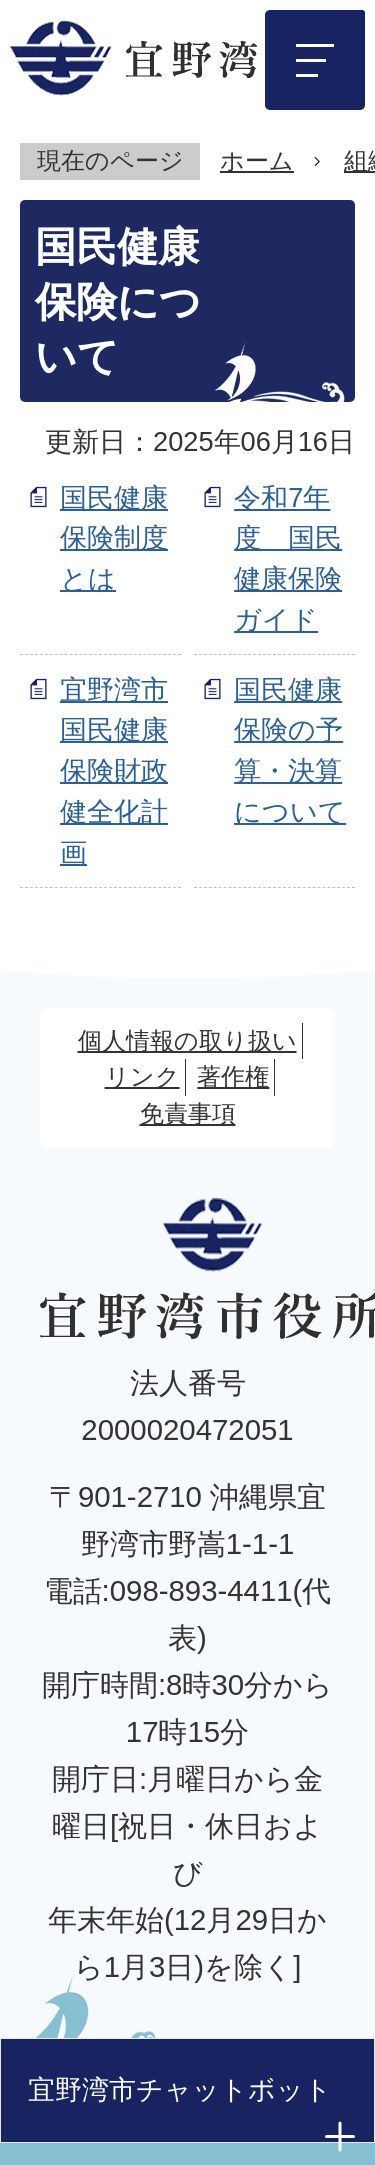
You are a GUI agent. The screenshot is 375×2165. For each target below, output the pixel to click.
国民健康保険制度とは (114, 538)
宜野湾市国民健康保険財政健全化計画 (114, 771)
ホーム (257, 160)
